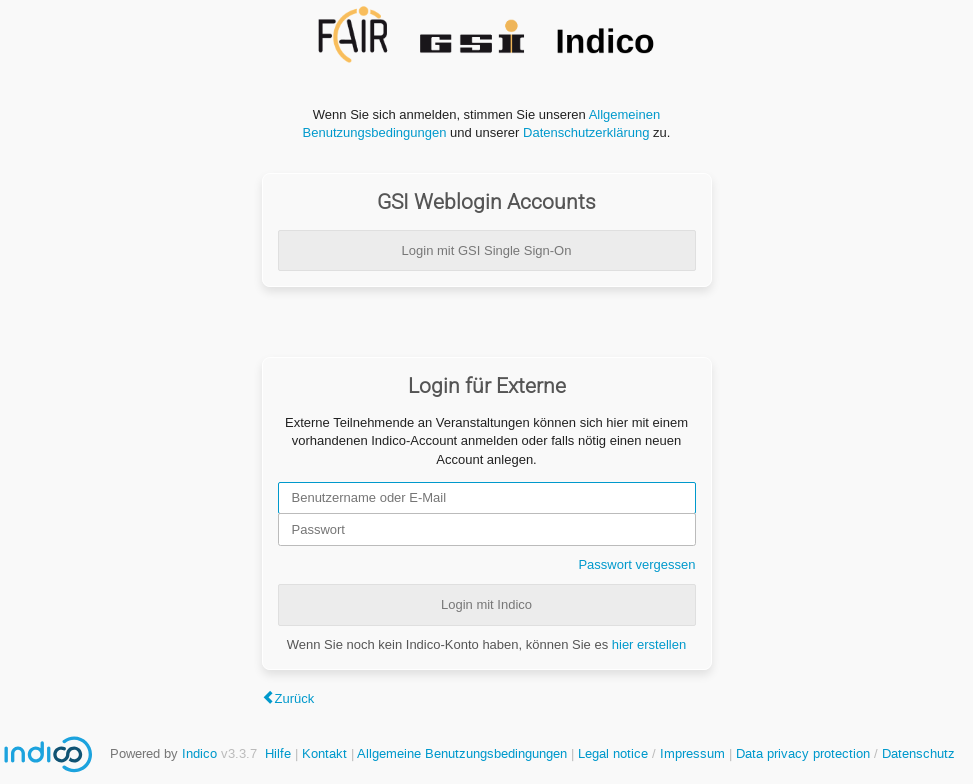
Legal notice (615, 753)
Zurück (295, 698)
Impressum (692, 753)
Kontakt (324, 753)
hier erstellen (649, 644)
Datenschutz (918, 753)
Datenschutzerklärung (586, 132)
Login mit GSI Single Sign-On (487, 250)
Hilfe (278, 753)
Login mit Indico (486, 604)
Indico (199, 753)
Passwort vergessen (636, 564)
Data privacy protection (805, 753)
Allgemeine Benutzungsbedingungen (462, 753)
